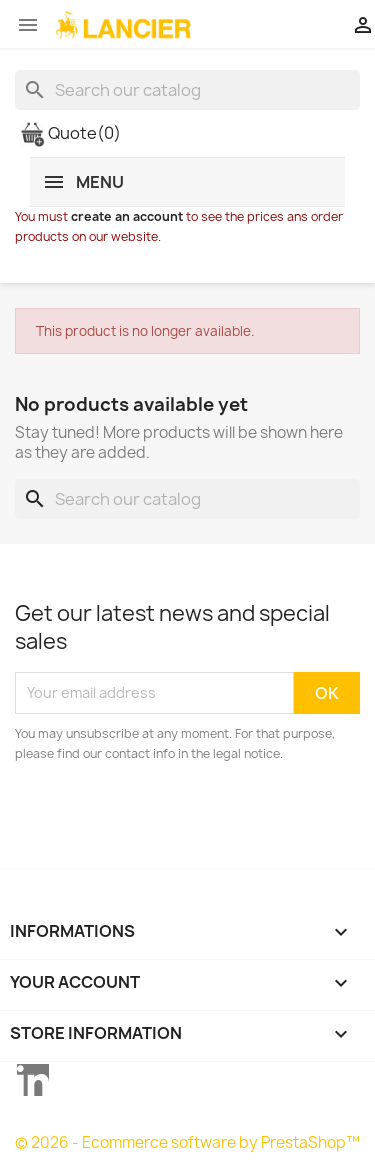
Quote (70, 133)
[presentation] (182, 819)
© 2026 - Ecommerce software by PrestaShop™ (187, 1142)
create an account (127, 216)
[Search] (187, 90)
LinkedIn (33, 1080)
